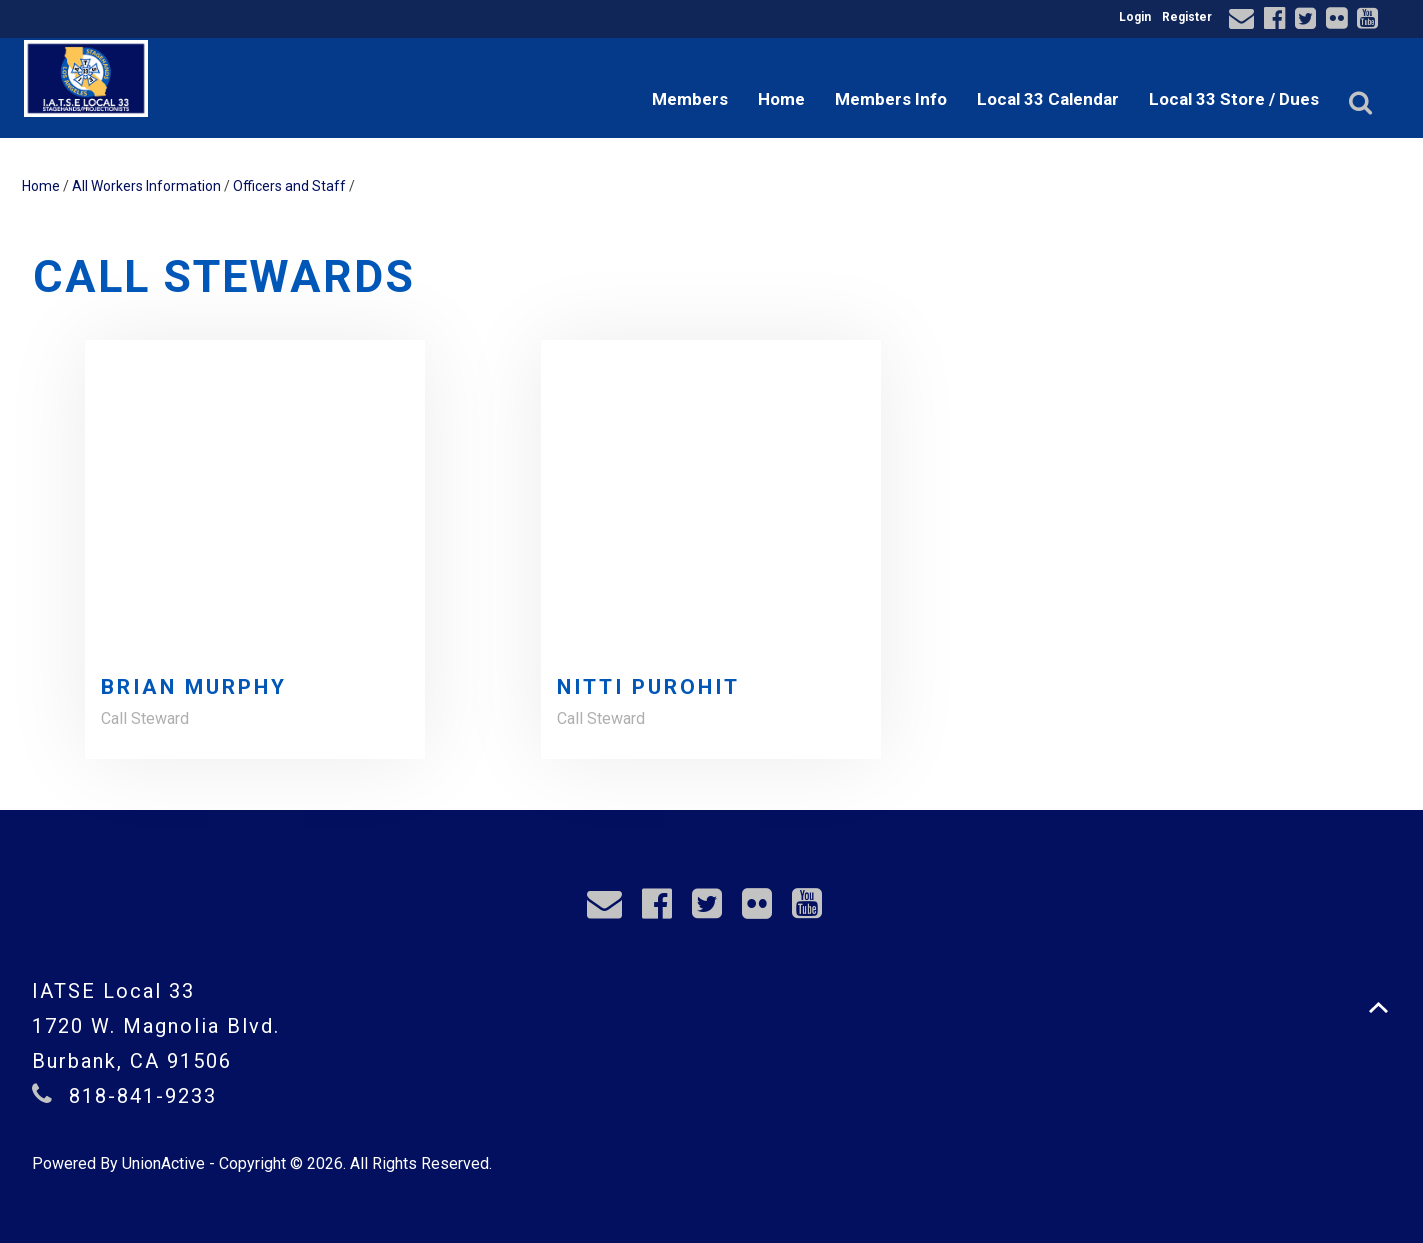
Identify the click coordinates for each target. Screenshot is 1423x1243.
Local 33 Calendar (1048, 99)
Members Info (891, 99)
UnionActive (163, 1163)
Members (690, 99)
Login (1135, 17)
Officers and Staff (289, 186)
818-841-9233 (143, 1096)
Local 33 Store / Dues (1234, 99)
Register (1187, 17)
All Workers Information (146, 186)
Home (781, 99)
